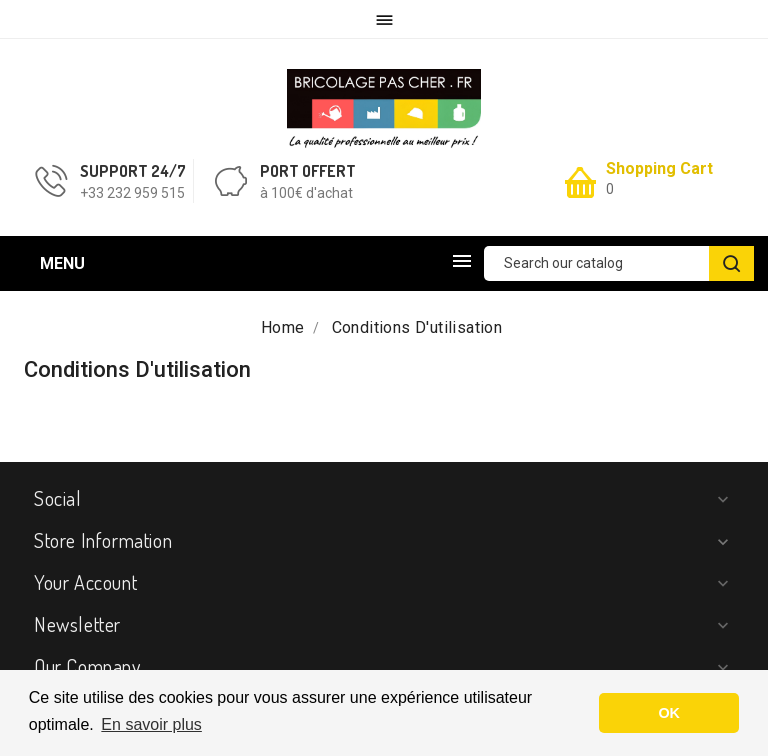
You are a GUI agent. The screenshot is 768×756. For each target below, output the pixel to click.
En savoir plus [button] (151, 724)
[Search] (619, 263)
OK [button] (669, 713)
